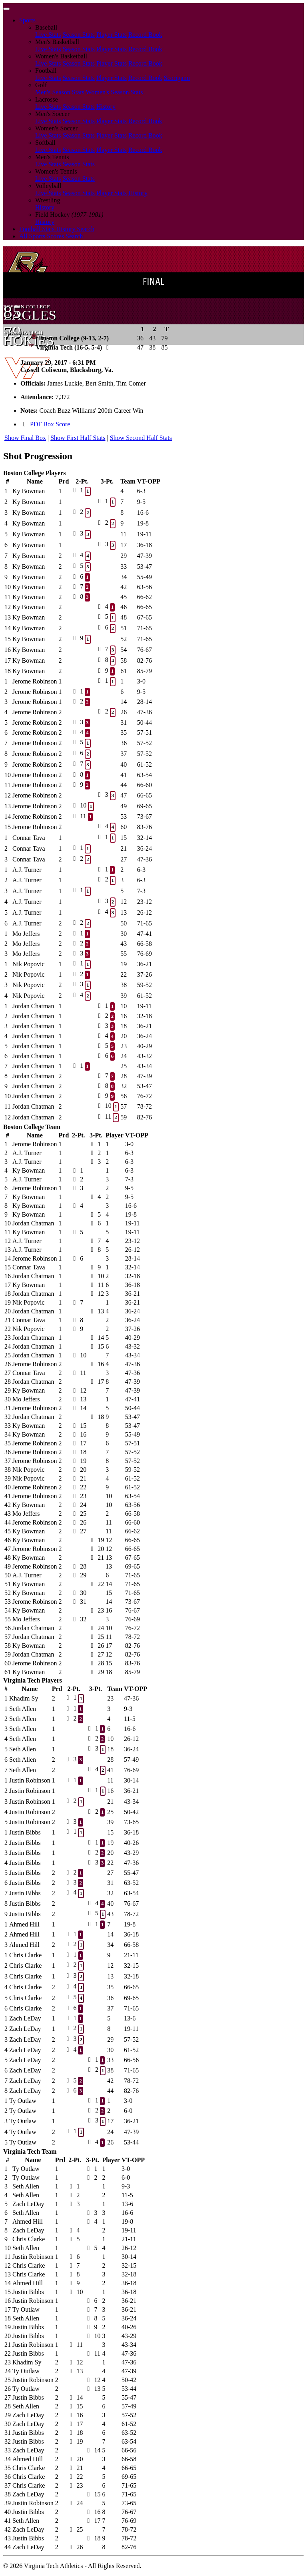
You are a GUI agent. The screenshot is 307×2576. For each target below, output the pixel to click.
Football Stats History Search (56, 229)
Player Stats (111, 34)
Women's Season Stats (114, 92)
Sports (27, 20)
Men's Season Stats (59, 92)
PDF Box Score (50, 424)
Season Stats (78, 34)
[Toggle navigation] (6, 9)
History (106, 106)
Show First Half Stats (77, 437)
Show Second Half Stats (141, 437)
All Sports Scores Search (51, 236)
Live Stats (48, 34)
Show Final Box (25, 437)
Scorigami (177, 77)
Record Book (145, 34)
